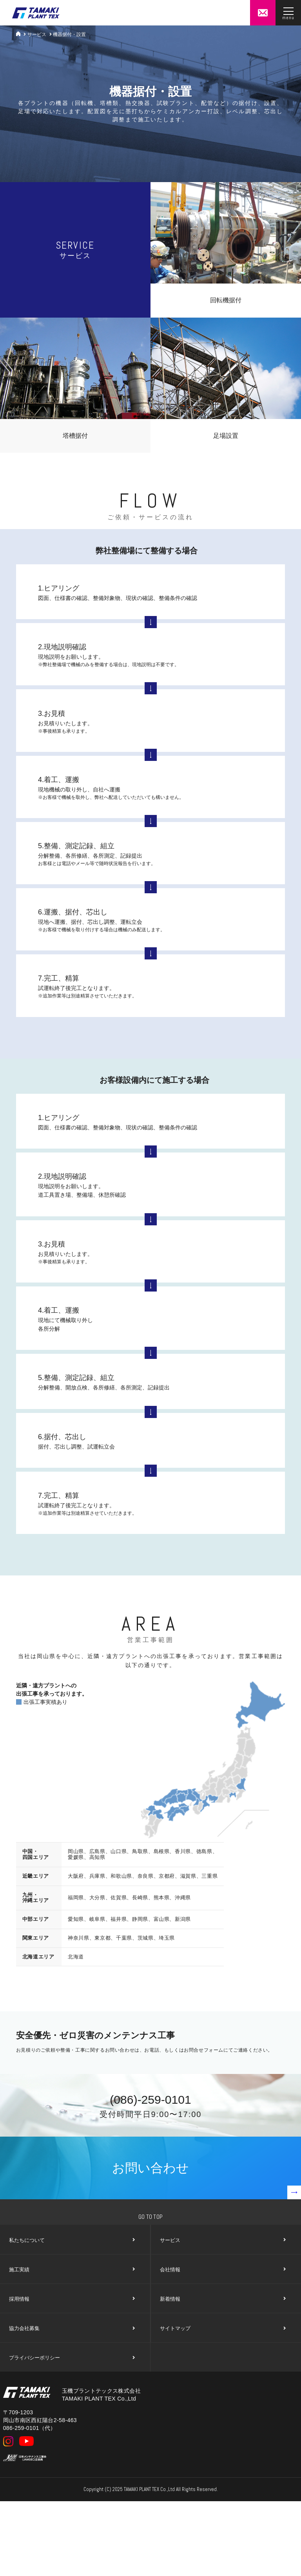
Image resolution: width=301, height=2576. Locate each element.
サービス (36, 34)
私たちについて (71, 2240)
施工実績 (71, 2270)
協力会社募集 (71, 2329)
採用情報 (71, 2299)
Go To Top (150, 2216)
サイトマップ (222, 2329)
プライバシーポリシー (71, 2358)
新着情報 (222, 2299)
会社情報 (222, 2270)
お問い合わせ (206, 2180)
